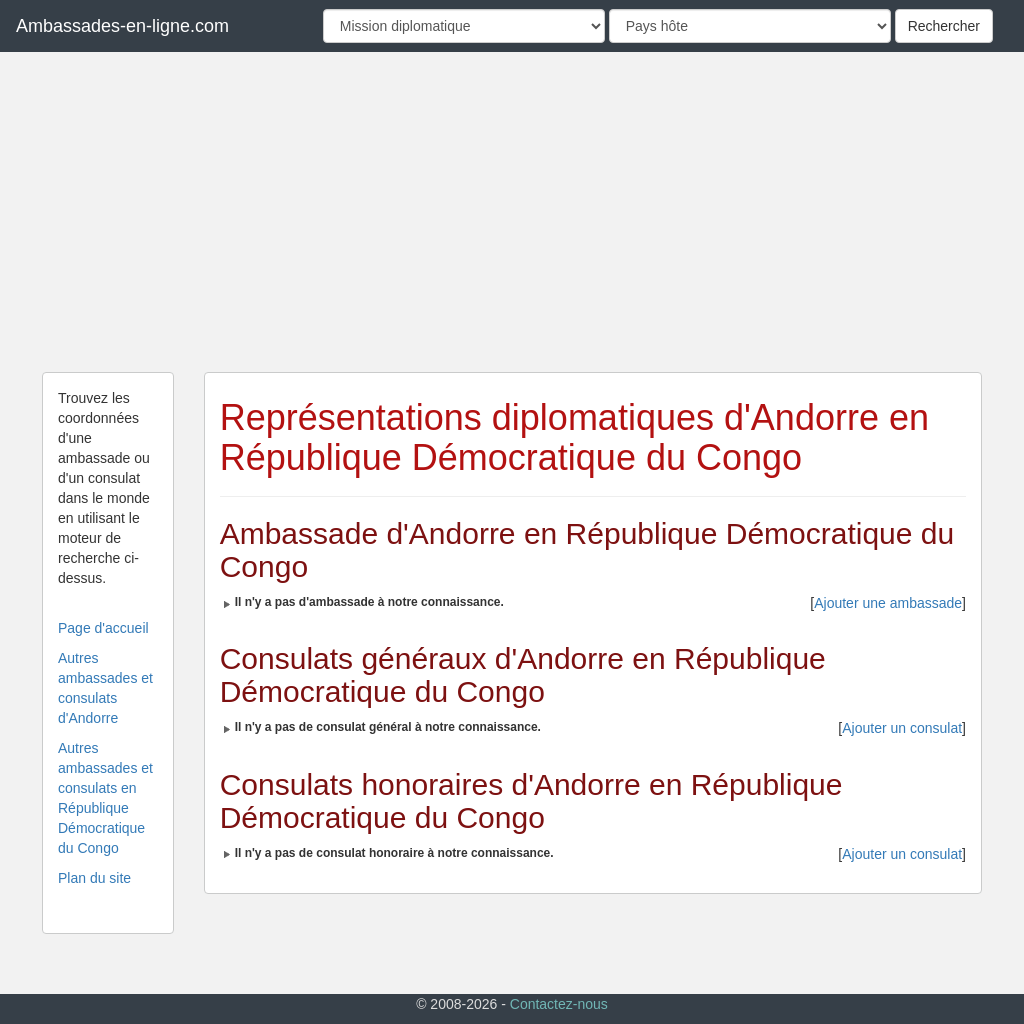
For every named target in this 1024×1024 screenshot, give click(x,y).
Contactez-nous (559, 1004)
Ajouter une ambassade (888, 603)
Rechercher (944, 26)
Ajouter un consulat (902, 728)
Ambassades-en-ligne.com (122, 26)
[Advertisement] (512, 212)
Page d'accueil (103, 628)
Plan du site (94, 878)
